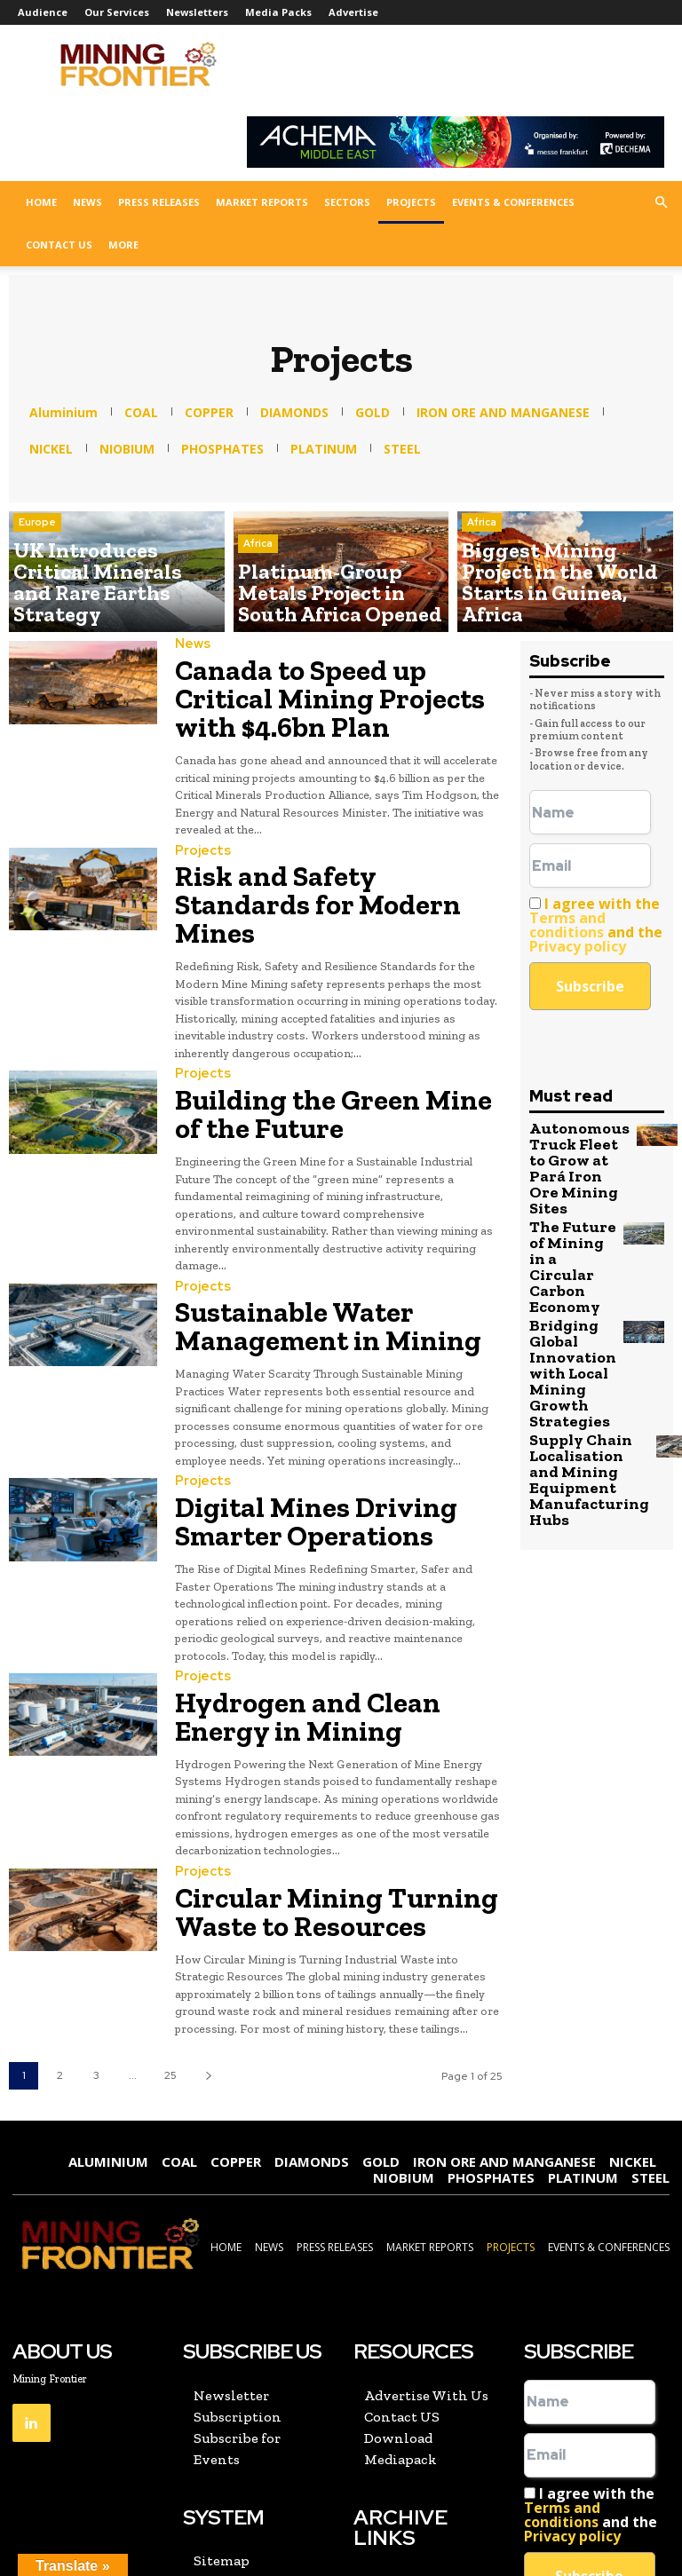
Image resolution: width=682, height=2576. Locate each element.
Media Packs (278, 12)
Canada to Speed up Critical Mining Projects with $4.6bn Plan (338, 675)
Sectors (347, 202)
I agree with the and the (595, 925)
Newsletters (197, 12)
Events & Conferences (513, 202)
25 (170, 1908)
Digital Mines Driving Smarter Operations (324, 1392)
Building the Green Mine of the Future (326, 1016)
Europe (37, 564)
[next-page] (208, 1909)
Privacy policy (577, 946)
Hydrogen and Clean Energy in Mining (324, 1571)
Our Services (116, 12)
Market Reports (262, 202)
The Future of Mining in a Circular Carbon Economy (568, 1216)
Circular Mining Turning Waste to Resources (331, 1750)
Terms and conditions (567, 925)
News (87, 202)
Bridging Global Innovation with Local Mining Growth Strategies (563, 1292)
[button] (660, 202)
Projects (411, 202)
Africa (258, 564)
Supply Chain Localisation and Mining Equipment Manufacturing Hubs (575, 1373)
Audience (42, 12)
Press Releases (159, 202)
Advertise (353, 12)
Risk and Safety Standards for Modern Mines (321, 837)
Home (41, 202)
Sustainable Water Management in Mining (335, 1213)
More (123, 244)
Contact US (59, 244)
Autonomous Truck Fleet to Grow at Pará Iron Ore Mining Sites (571, 1152)
